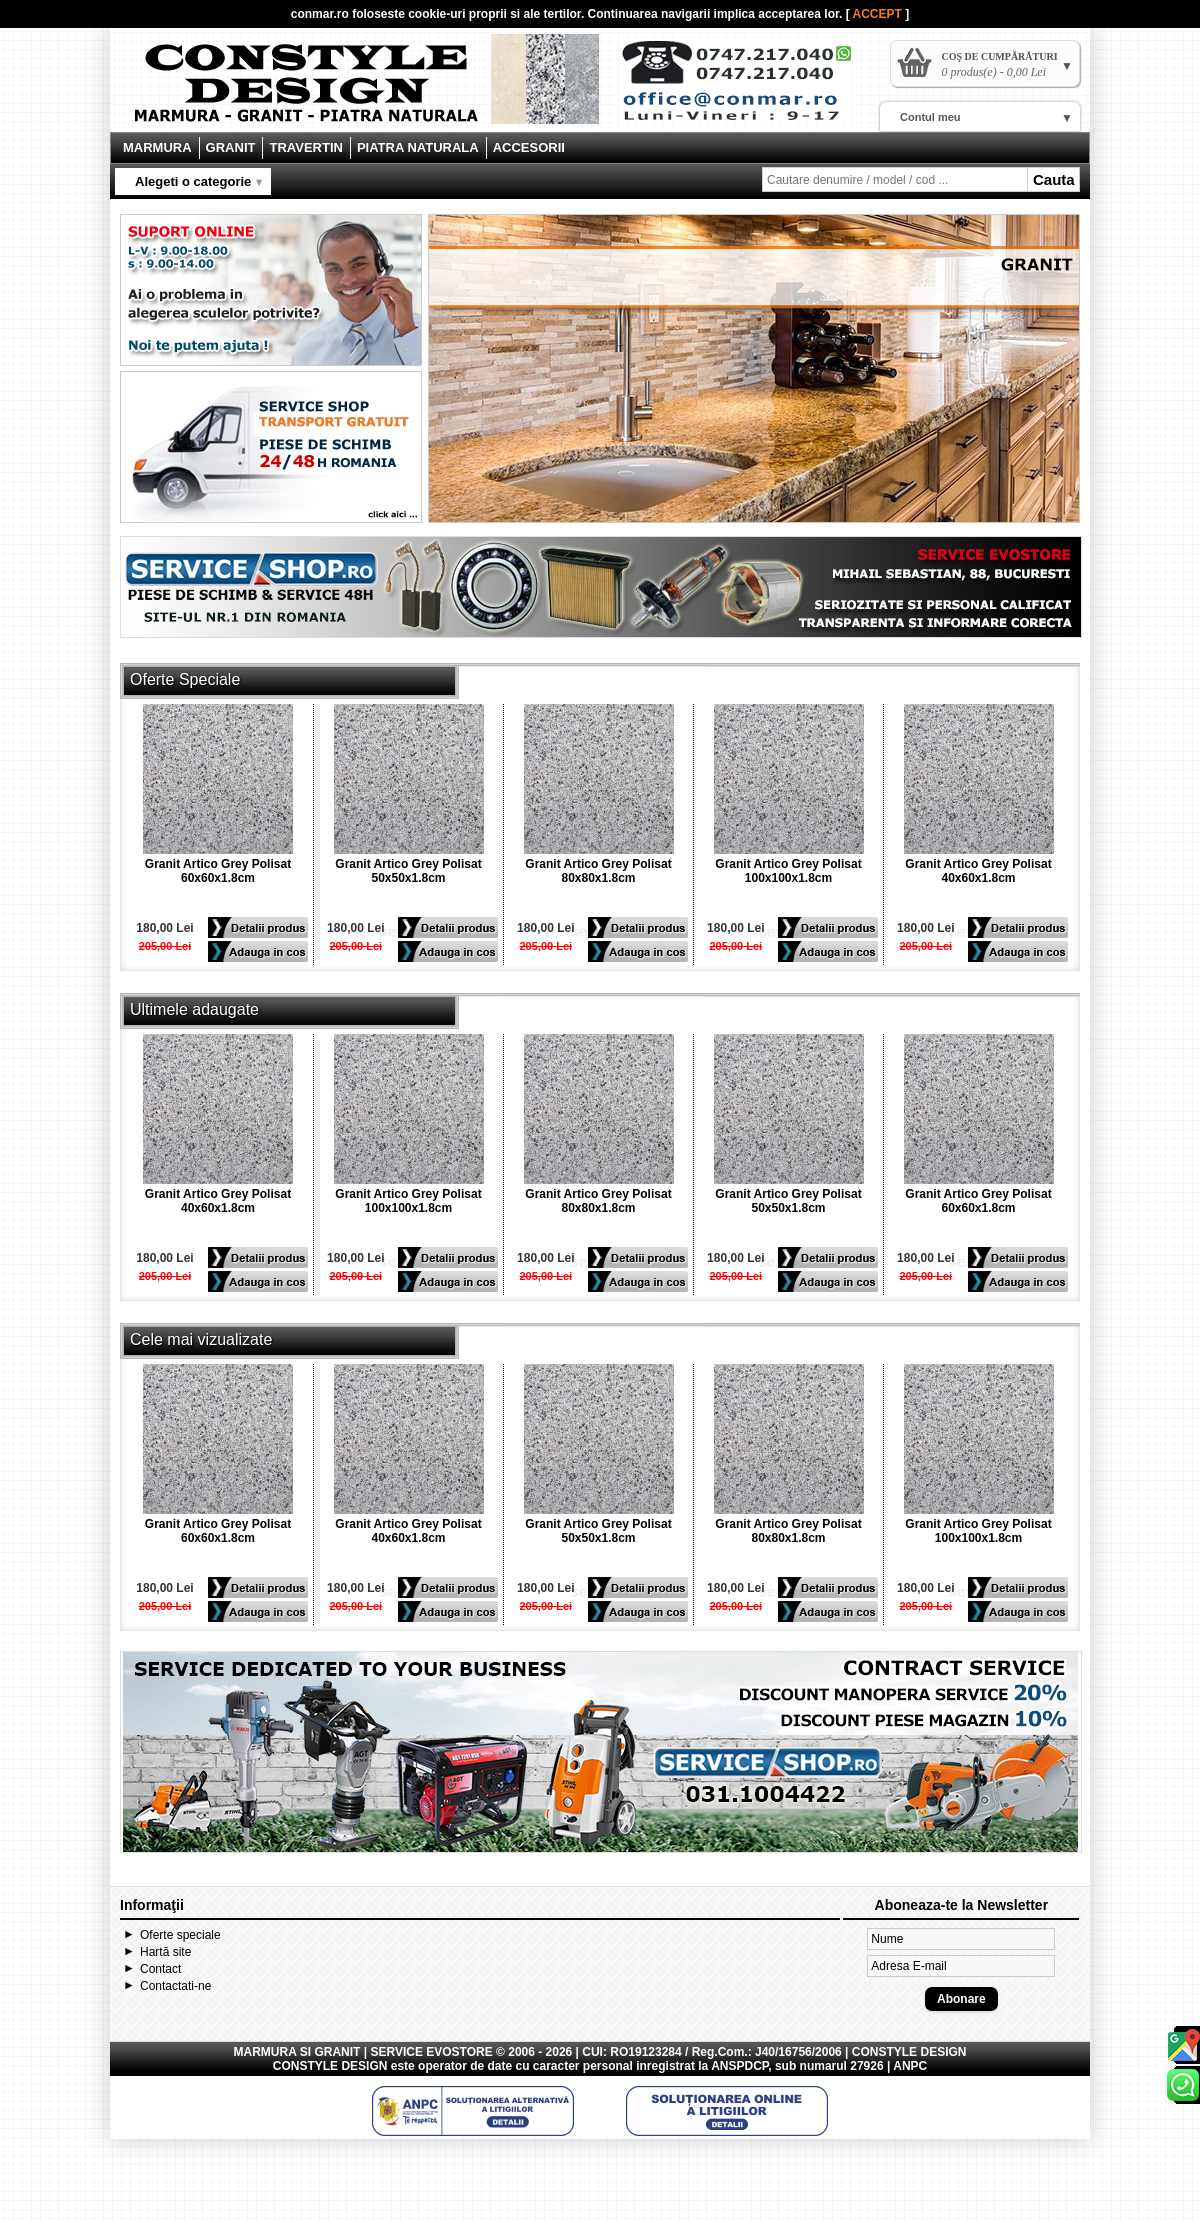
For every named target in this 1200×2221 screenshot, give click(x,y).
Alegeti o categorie (193, 181)
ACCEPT (879, 14)
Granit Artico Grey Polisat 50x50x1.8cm (408, 871)
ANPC (910, 2066)
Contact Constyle (746, 88)
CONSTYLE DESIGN (330, 2066)
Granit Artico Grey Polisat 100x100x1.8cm (788, 871)
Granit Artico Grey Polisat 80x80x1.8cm (598, 871)
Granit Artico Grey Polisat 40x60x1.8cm (978, 871)
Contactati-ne (175, 1986)
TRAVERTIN (305, 147)
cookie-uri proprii (457, 14)
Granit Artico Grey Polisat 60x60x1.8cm (218, 871)
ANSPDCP (739, 2066)
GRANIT (231, 147)
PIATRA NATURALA (418, 147)
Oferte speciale (180, 1935)
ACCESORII (529, 147)
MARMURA (157, 147)
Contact (160, 1969)
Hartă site (165, 1952)
